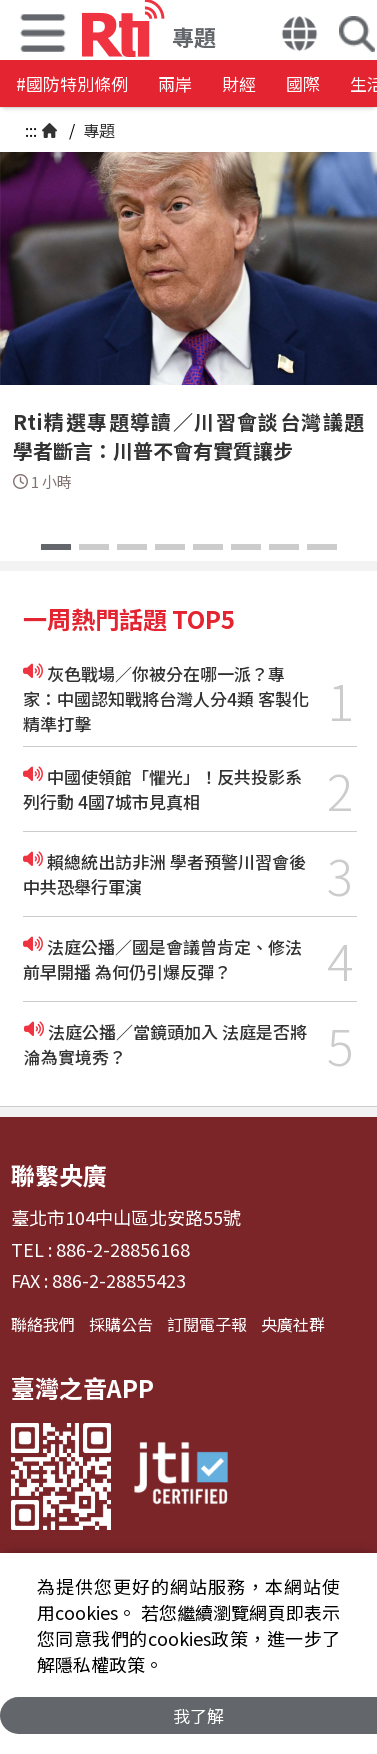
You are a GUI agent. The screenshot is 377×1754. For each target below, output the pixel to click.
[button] (299, 36)
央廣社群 (293, 1324)
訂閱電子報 (207, 1324)
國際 (303, 83)
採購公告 (121, 1324)
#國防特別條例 (72, 83)
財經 (239, 83)
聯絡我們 (43, 1324)
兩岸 (175, 83)
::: (31, 130)
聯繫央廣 (59, 1174)
